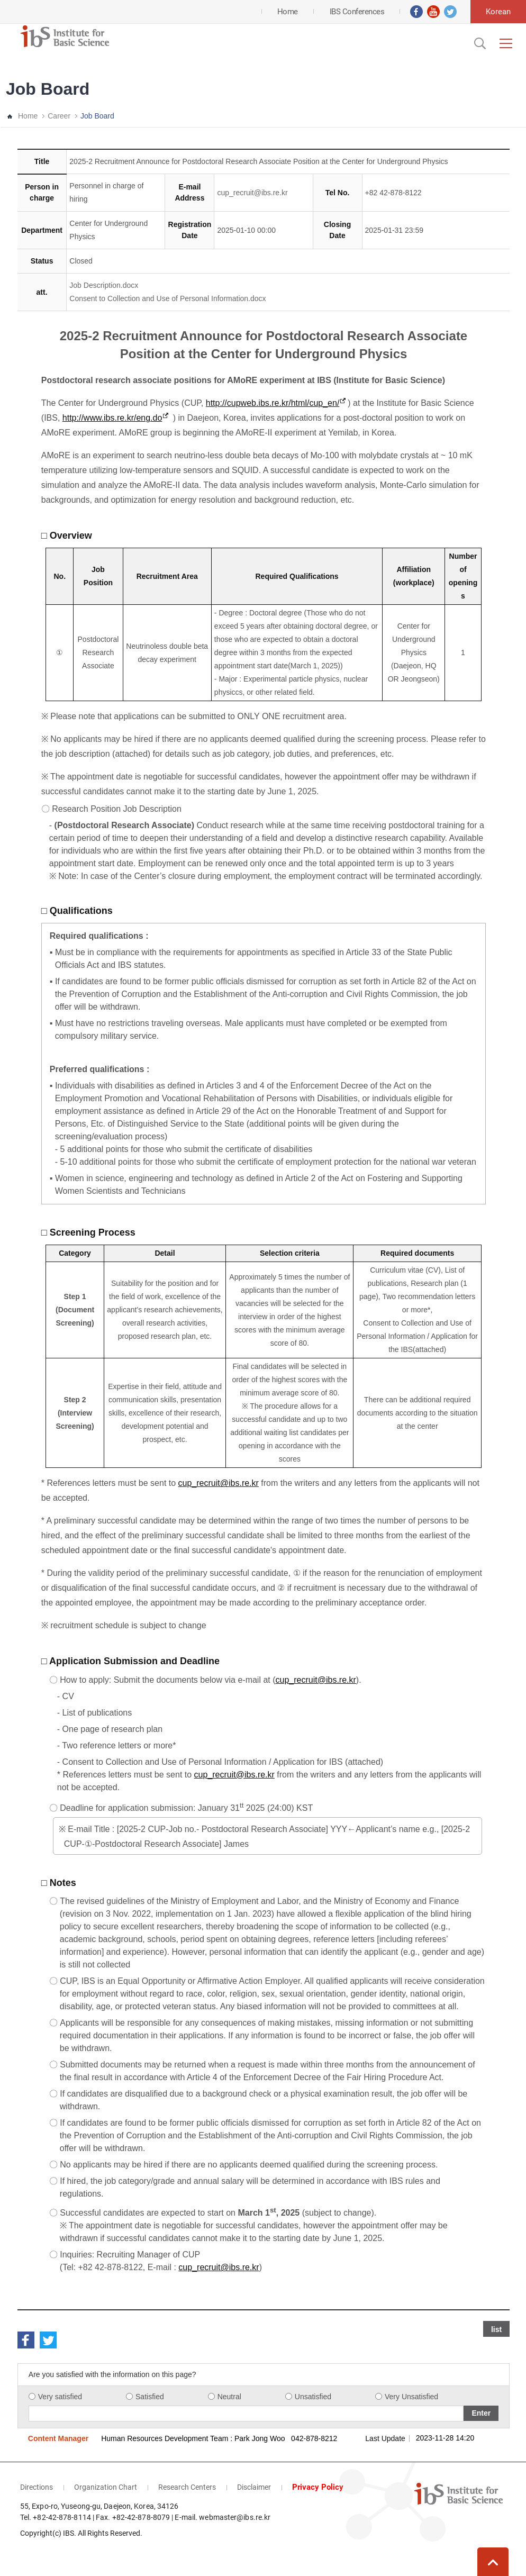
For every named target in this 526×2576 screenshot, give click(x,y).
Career (59, 116)
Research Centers (187, 2487)
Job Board (97, 116)
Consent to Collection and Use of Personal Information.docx (167, 298)
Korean (498, 11)
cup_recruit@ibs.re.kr (252, 192)
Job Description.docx (103, 285)
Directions (36, 2487)
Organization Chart (105, 2487)
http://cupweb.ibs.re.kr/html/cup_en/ (273, 402)
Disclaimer (254, 2487)
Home (28, 116)
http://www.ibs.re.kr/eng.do (112, 417)
